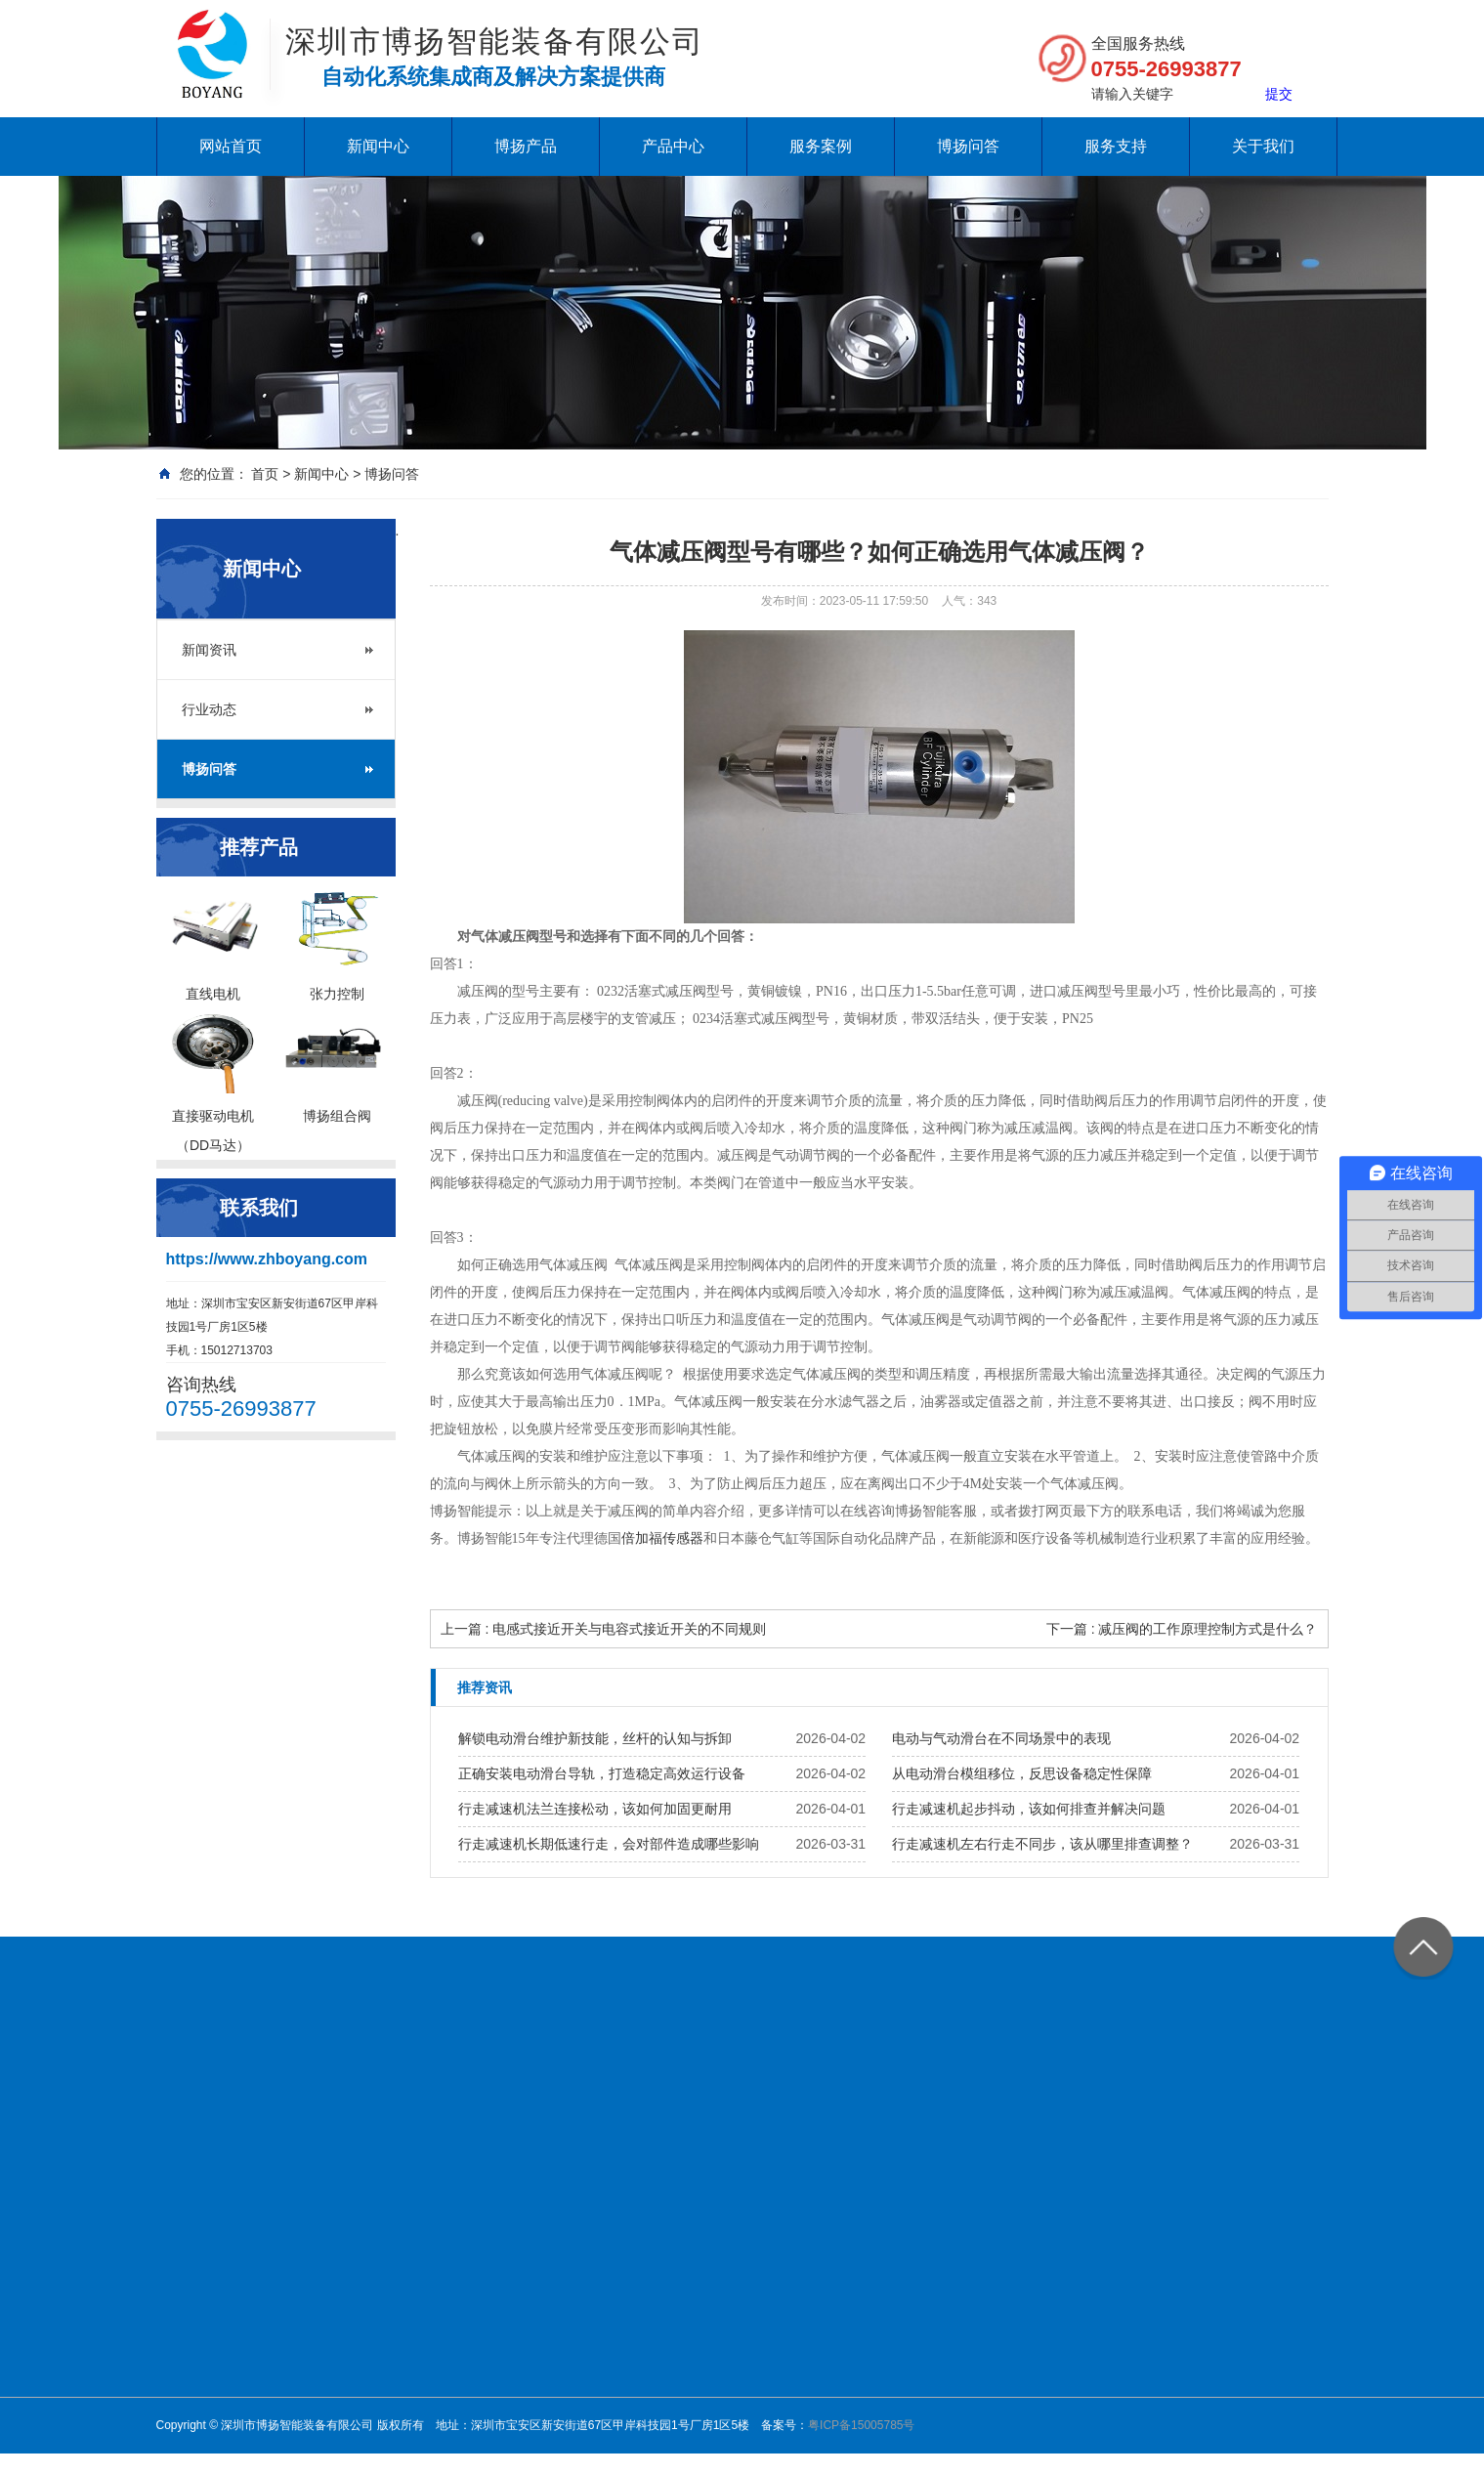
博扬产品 (525, 146)
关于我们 (1263, 146)
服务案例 (820, 146)
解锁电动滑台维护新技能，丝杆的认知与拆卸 (595, 1738)
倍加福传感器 (662, 1538)
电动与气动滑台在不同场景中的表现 (1001, 1738)
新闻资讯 (209, 650)
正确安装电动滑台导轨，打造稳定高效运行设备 (601, 1773)
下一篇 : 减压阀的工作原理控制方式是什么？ (1182, 1629)
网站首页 (230, 146)
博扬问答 (968, 146)
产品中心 (673, 146)
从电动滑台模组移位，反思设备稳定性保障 (1022, 1773)
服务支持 (1115, 146)
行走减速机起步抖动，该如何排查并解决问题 (1029, 1808)
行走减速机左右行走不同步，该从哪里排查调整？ (1042, 1844)
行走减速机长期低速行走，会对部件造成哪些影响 (608, 1844)
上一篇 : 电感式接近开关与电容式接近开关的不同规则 (604, 1629)
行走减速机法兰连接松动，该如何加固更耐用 (595, 1808)
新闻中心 (378, 146)
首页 (264, 474)
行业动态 (209, 709)
